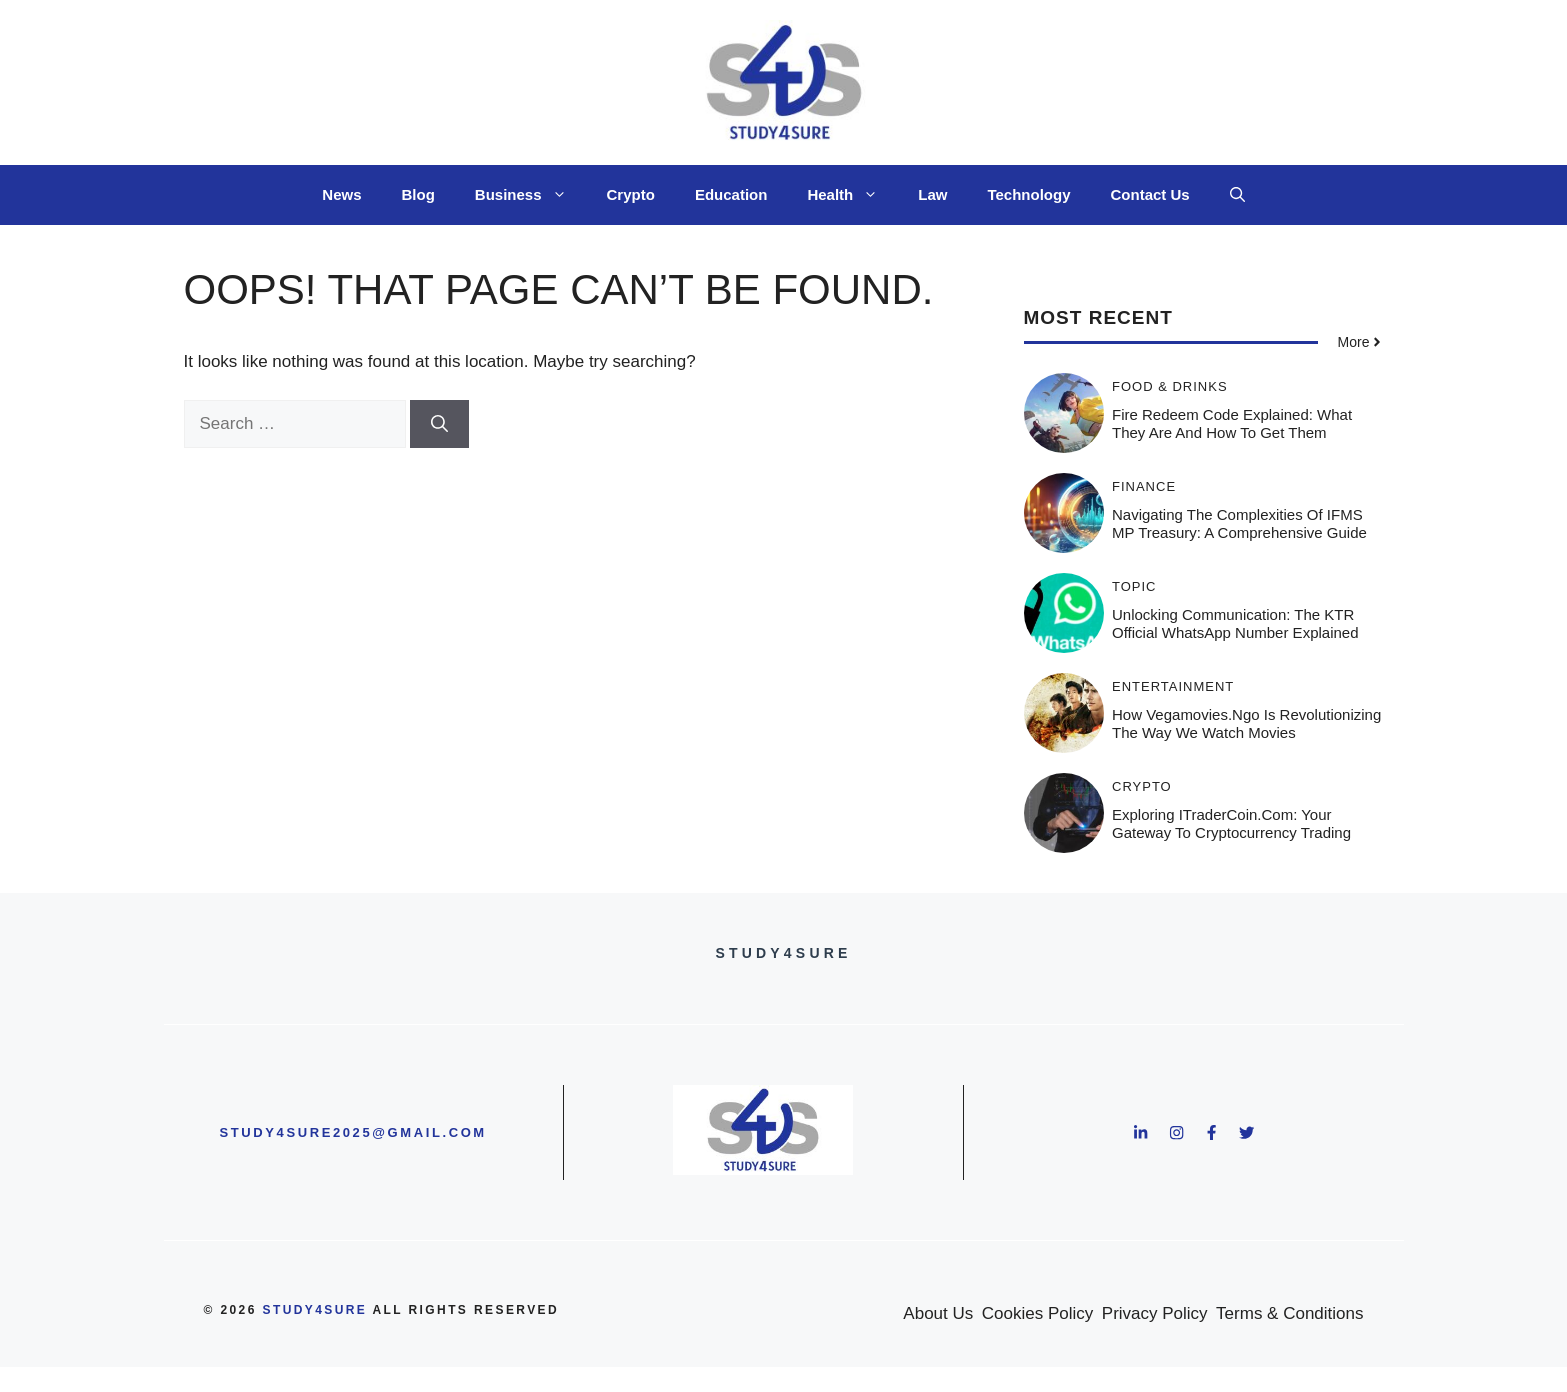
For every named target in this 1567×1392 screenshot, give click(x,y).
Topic (1134, 586)
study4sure (315, 1310)
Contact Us (1149, 194)
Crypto (631, 194)
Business (531, 195)
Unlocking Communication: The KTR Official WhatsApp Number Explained (1235, 623)
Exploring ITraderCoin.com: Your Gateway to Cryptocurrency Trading (1231, 823)
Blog (418, 194)
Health (852, 195)
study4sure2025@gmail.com (353, 1132)
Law (932, 194)
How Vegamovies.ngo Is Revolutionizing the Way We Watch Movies (1246, 723)
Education (731, 194)
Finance (1144, 486)
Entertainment (1173, 686)
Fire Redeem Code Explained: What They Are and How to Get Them (1232, 423)
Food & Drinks (1170, 386)
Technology (1028, 194)
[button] (1237, 195)
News (341, 194)
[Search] (439, 424)
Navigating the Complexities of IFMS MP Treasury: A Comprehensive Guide (1239, 523)
